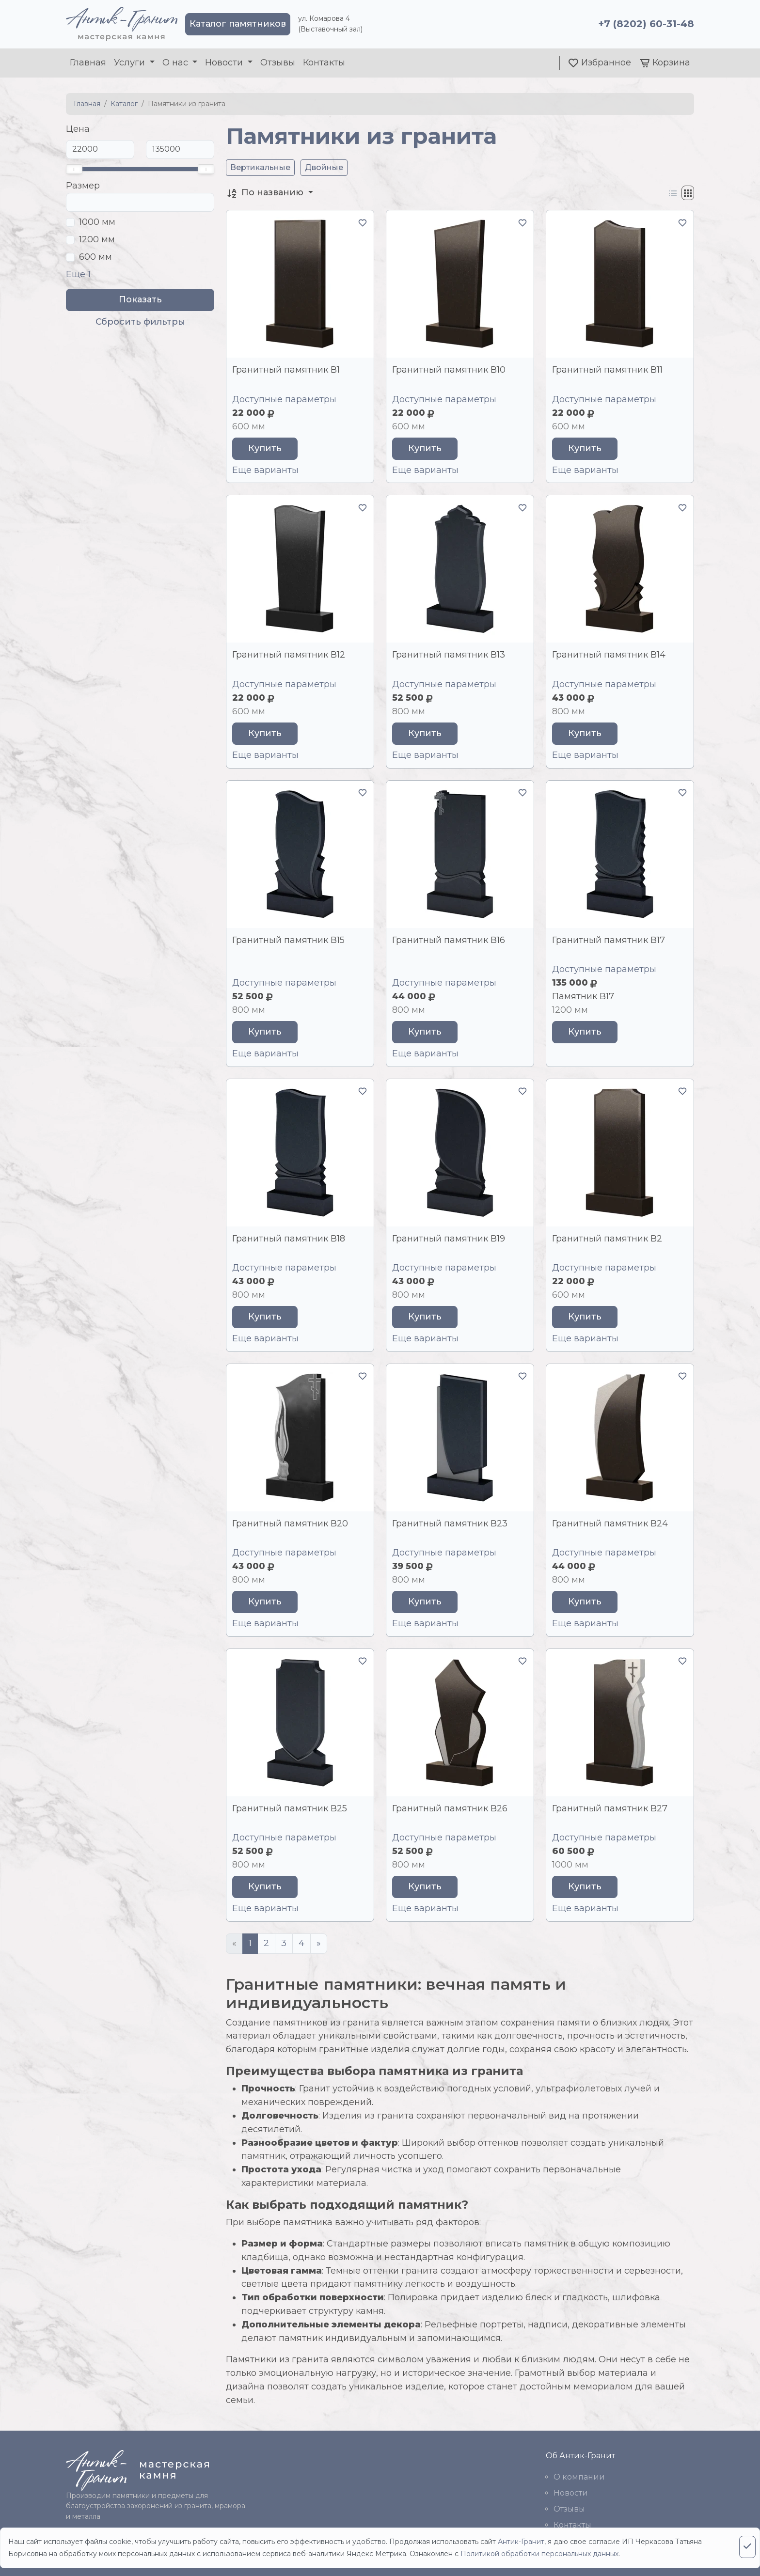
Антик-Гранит (521, 2541)
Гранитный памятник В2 (607, 1238)
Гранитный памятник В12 (288, 654)
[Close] (747, 2547)
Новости (571, 2492)
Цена (78, 129)
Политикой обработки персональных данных (539, 2553)
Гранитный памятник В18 (288, 1238)
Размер (83, 185)
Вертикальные (260, 167)
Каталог (124, 103)
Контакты (324, 62)
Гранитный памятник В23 (449, 1523)
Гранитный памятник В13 (448, 654)
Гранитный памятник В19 (448, 1238)
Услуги (130, 62)
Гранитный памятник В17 (608, 940)
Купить (265, 448)
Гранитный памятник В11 (607, 369)
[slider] (74, 169)
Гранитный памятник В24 (610, 1523)
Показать (140, 299)
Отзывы (277, 62)
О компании (579, 2477)
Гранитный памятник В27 (609, 1808)
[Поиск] (140, 202)
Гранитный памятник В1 (286, 369)
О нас (176, 62)
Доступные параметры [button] (284, 399)
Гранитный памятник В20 (290, 1523)
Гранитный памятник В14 (608, 654)
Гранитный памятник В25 (289, 1808)
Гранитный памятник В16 (448, 940)
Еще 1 (78, 274)
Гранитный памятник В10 (449, 369)
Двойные (324, 167)
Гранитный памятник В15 (288, 940)
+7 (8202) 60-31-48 (646, 24)
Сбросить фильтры (140, 321)
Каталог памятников (238, 23)
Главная (88, 62)
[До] (180, 149)
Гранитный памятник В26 (449, 1808)
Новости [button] (225, 62)
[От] (100, 149)
